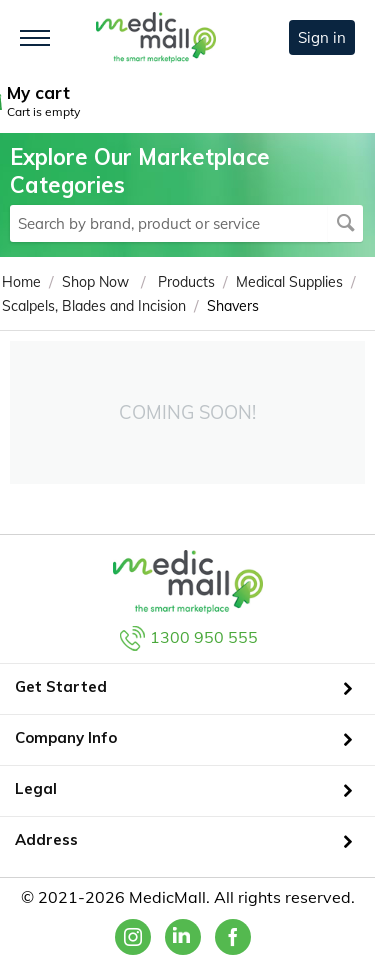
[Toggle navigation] (35, 38)
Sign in (322, 37)
